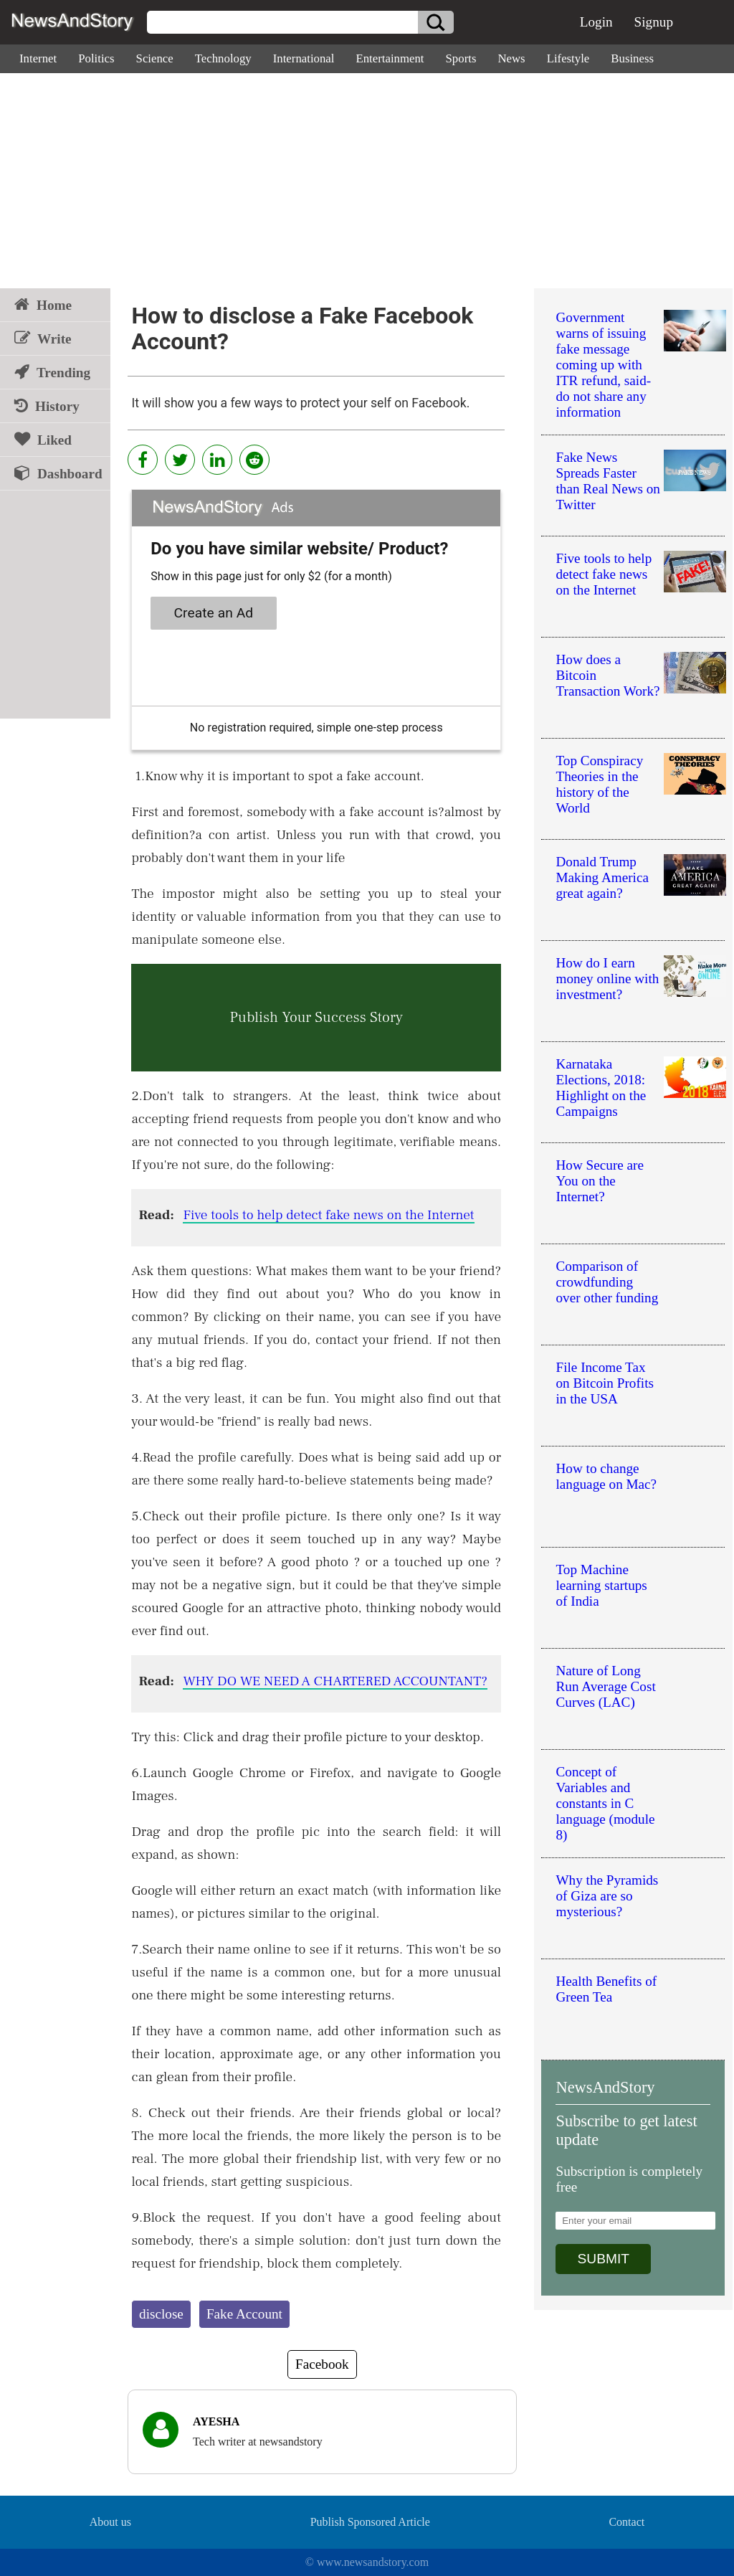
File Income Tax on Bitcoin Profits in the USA (604, 1383)
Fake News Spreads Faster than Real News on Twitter (607, 481)
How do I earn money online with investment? (607, 978)
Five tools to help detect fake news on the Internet (328, 1214)
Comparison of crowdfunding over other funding (607, 1282)
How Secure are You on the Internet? (600, 1180)
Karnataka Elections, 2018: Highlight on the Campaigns (601, 1087)
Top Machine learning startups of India (601, 1585)
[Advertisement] (367, 180)
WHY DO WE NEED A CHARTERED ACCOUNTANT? (335, 1681)
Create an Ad (214, 613)
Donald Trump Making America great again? (602, 877)
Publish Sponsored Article (370, 2522)
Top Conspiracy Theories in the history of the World (599, 784)
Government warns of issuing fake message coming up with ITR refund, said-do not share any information (603, 365)
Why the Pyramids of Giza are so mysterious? (607, 1895)
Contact (626, 2522)
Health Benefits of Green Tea (606, 1989)
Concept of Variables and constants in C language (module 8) (605, 1803)
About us (110, 2522)
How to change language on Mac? (606, 1476)
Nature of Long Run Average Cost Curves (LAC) (605, 1686)
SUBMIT (603, 2258)
